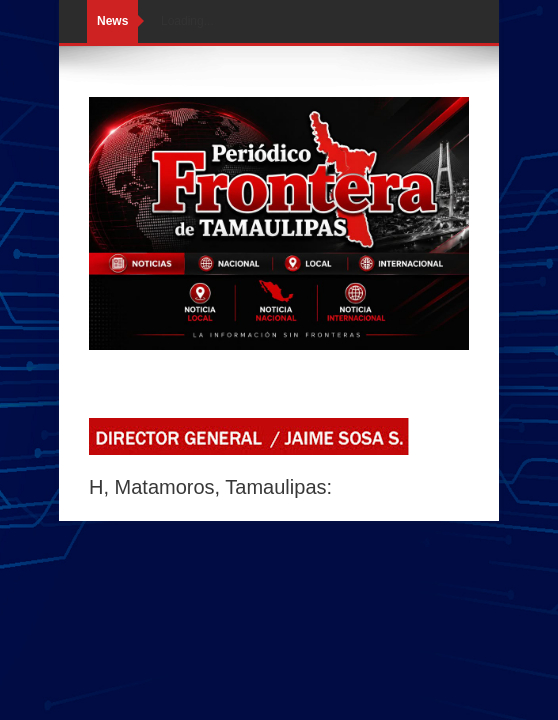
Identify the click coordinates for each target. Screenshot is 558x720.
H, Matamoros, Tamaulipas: (210, 487)
